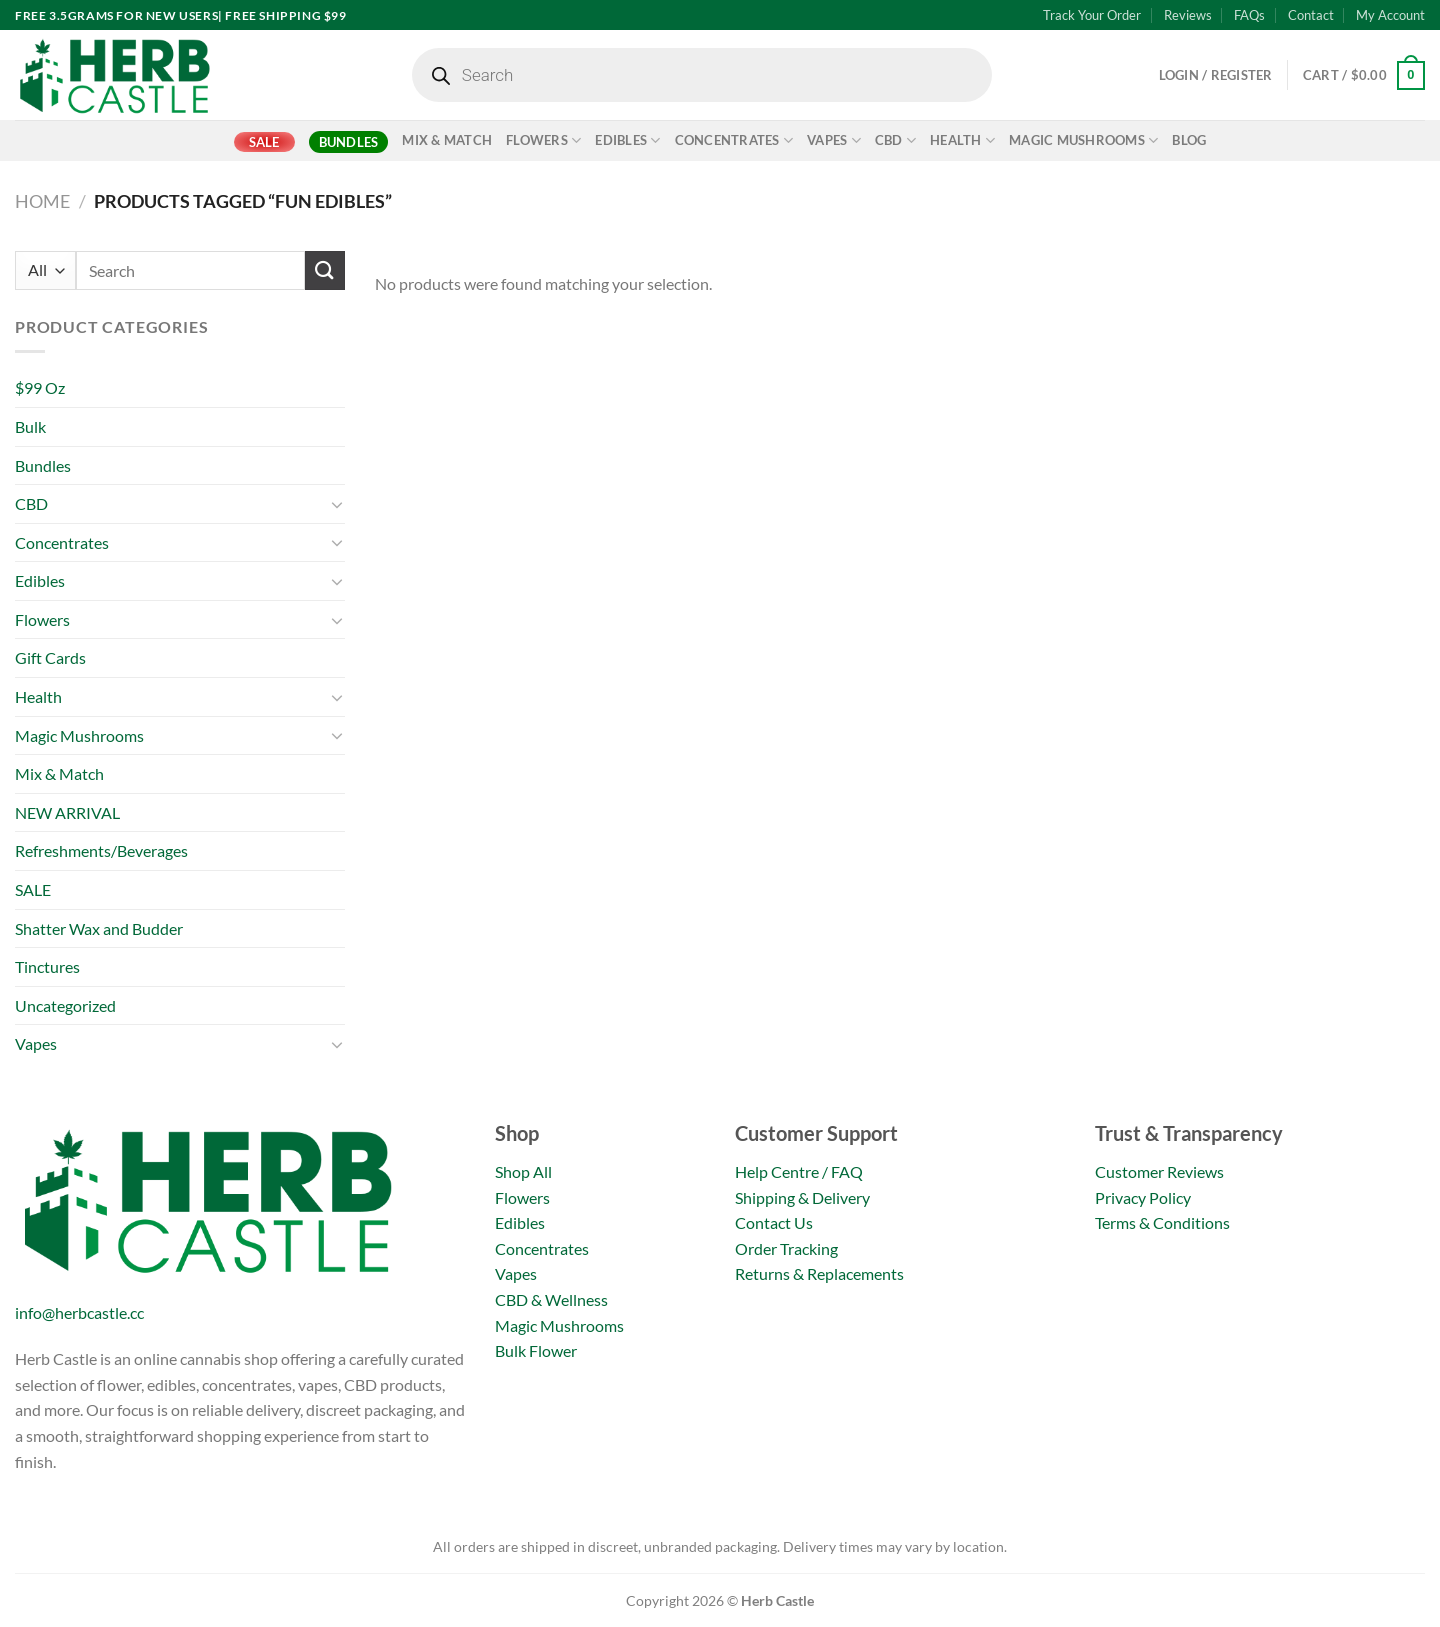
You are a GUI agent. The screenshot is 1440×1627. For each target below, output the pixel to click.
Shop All (523, 1171)
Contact (1311, 15)
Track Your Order (1092, 15)
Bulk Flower (536, 1350)
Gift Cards (50, 657)
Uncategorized (65, 1005)
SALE (264, 142)
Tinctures (47, 966)
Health (962, 140)
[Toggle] (337, 504)
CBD (895, 140)
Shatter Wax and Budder (99, 928)
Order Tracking (786, 1248)
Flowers (543, 140)
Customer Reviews (1159, 1171)
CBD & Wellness (551, 1299)
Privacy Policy (1143, 1197)
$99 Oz (40, 387)
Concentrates (734, 140)
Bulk (30, 426)
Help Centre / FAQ (799, 1171)
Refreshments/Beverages (101, 850)
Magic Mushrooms (1083, 140)
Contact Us (774, 1222)
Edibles (627, 140)
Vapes (834, 140)
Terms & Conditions (1162, 1222)
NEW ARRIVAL (67, 812)
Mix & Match (447, 140)
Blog (1189, 140)
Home (42, 201)
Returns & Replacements (819, 1273)
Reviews (1188, 15)
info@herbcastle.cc (79, 1312)
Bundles (349, 142)
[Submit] (325, 270)
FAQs (1249, 15)
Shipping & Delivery (802, 1197)
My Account (1390, 15)
